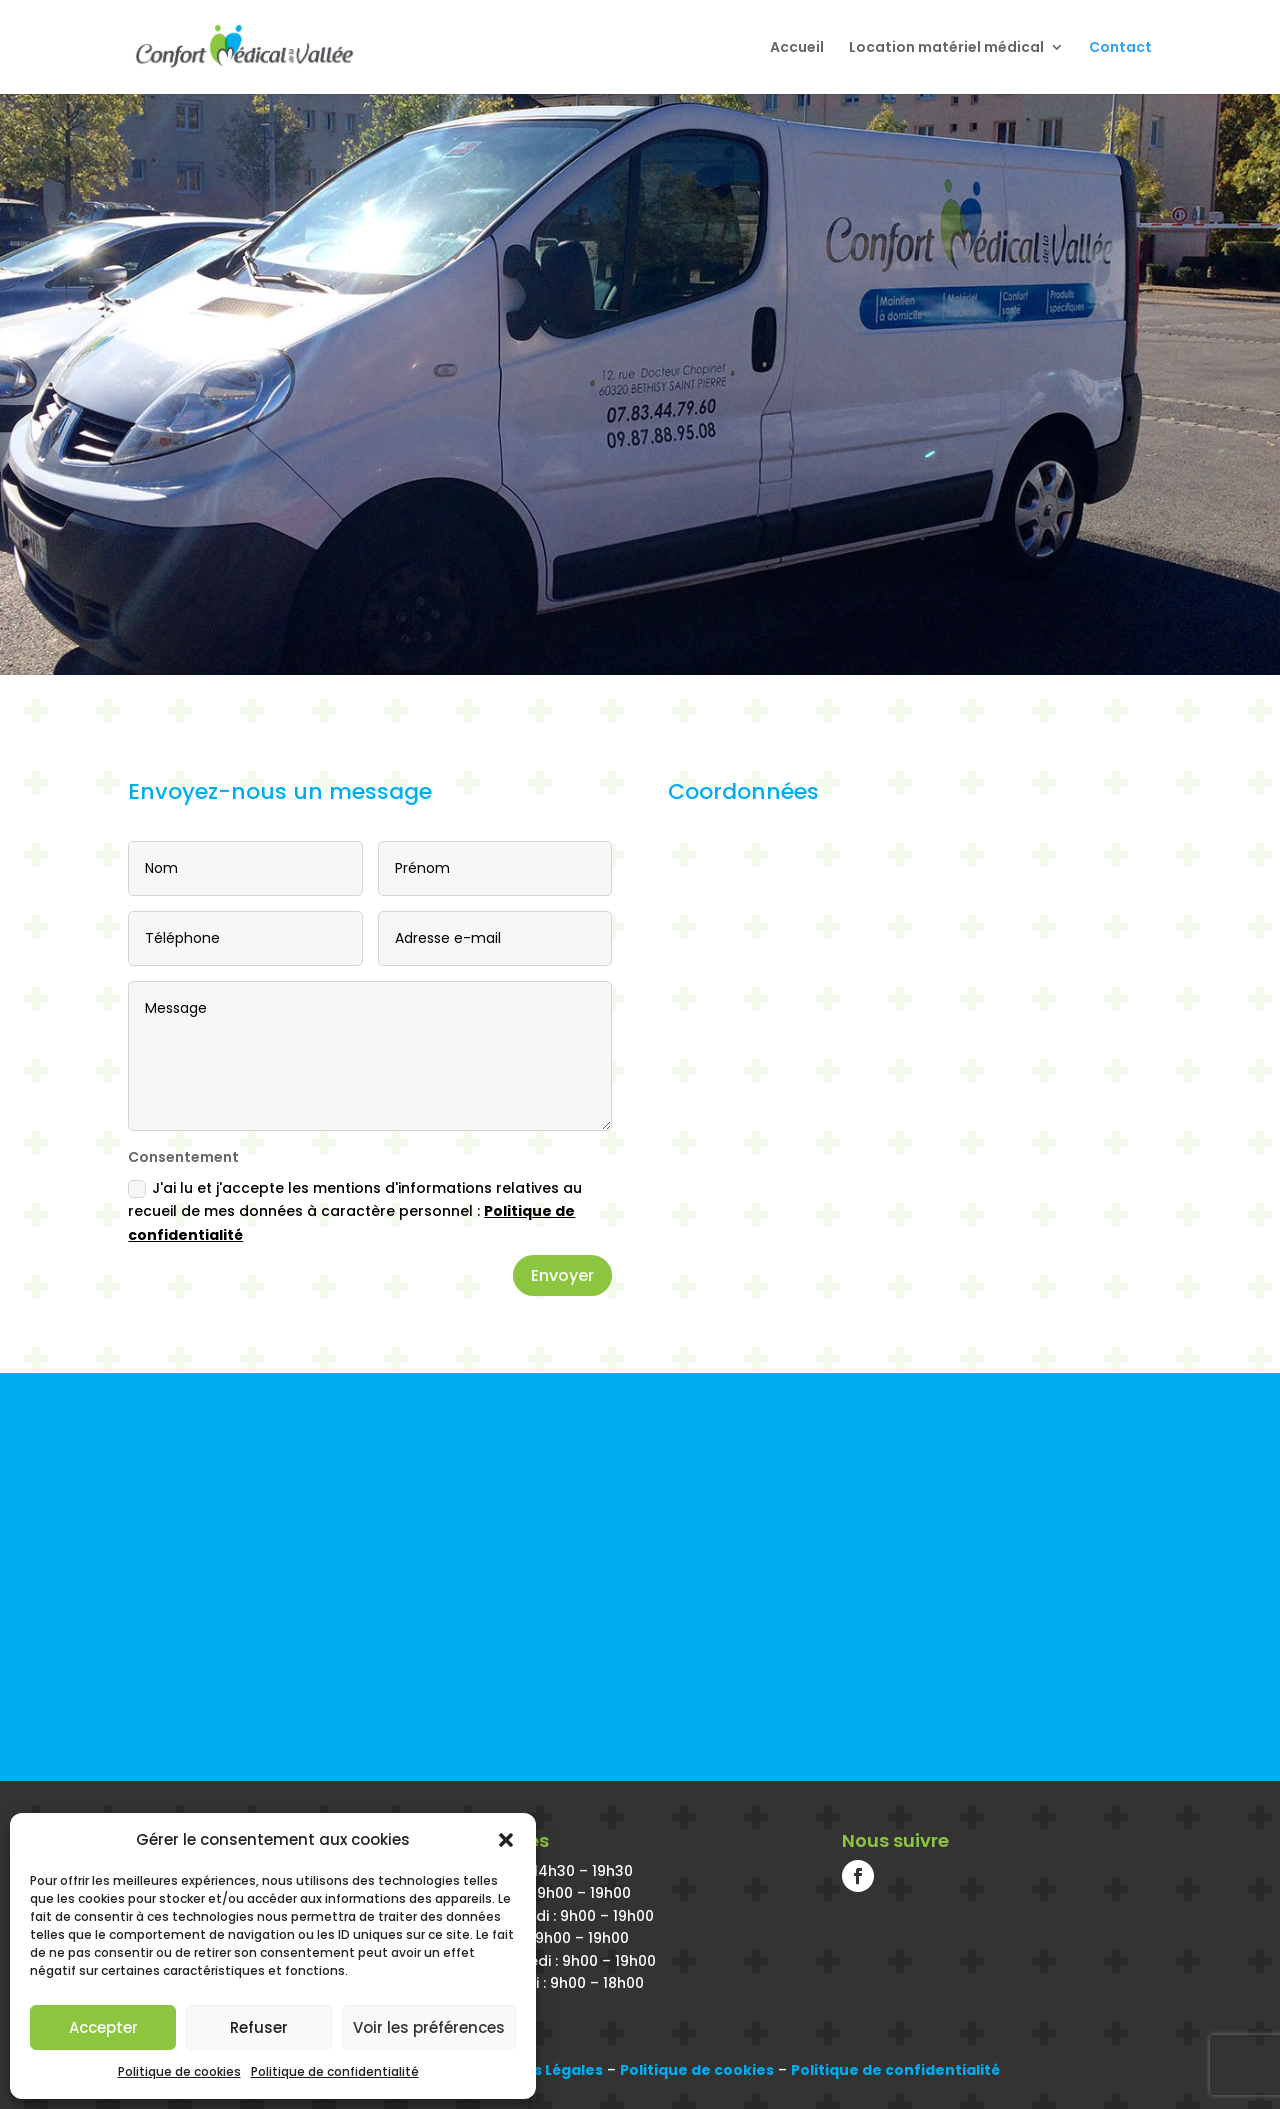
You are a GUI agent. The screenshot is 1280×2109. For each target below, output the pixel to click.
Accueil (797, 48)
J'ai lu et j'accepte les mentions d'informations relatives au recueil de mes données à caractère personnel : (355, 1212)
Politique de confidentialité (335, 2071)
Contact (1120, 48)
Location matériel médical (946, 48)
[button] (506, 1840)
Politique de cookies (179, 2071)
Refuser (259, 2027)
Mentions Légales (536, 2070)
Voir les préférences (429, 2027)
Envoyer (562, 1275)
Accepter (103, 2027)
